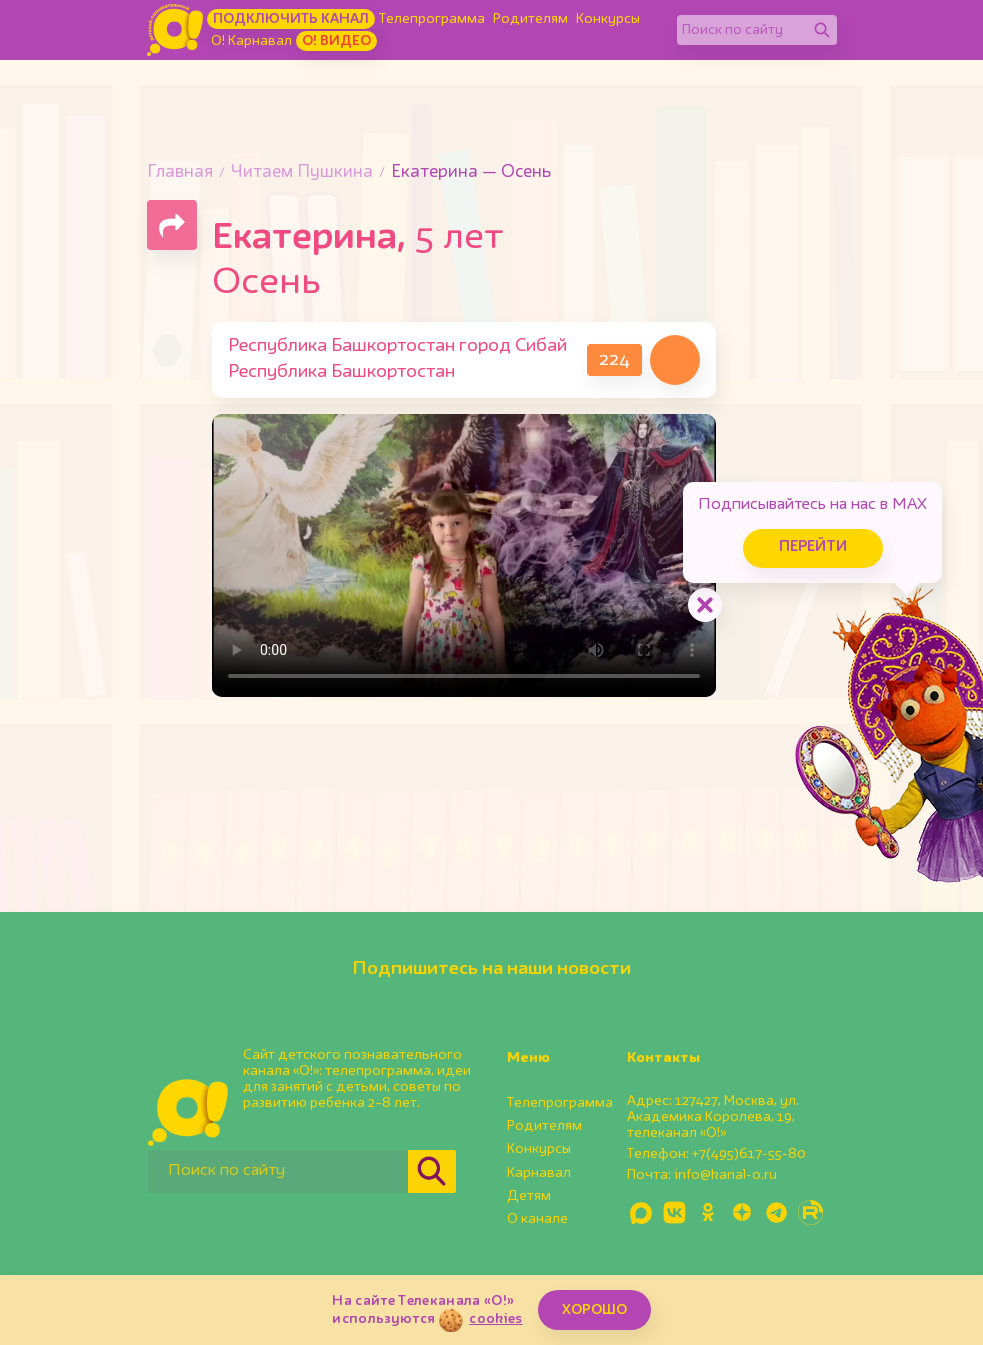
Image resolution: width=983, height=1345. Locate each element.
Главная (180, 172)
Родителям (530, 19)
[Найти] (822, 30)
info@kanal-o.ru (725, 1175)
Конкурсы (608, 19)
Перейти (813, 547)
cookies (495, 1319)
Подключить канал (291, 19)
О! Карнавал (251, 41)
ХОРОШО (594, 1310)
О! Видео (336, 41)
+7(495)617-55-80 (749, 1154)
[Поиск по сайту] (742, 30)
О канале (537, 1219)
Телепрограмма (432, 19)
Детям (529, 1196)
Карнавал (539, 1173)
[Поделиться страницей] (172, 225)
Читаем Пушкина (302, 172)
